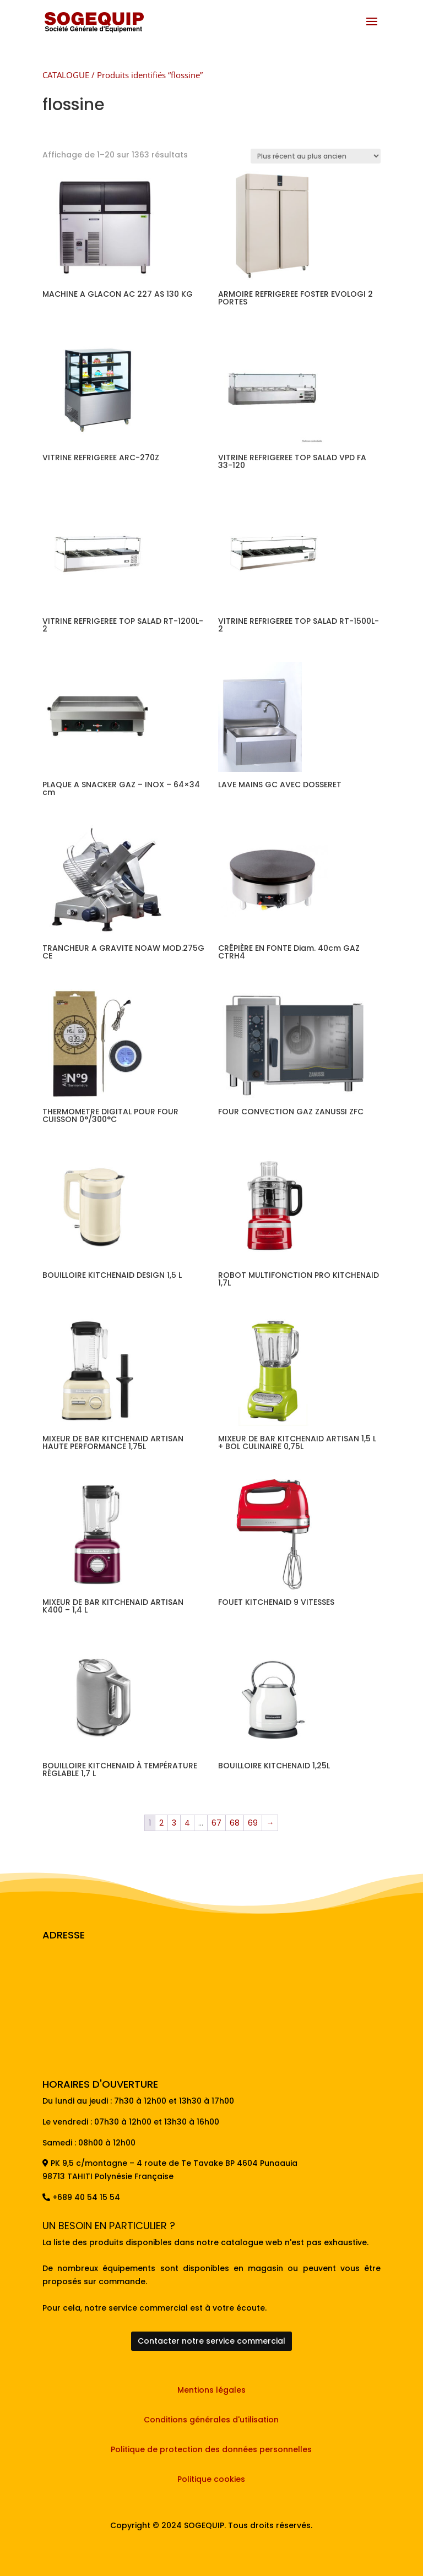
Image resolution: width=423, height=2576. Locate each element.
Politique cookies (211, 2479)
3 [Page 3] (174, 1822)
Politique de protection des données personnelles (211, 2449)
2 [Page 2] (161, 1822)
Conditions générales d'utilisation (211, 2419)
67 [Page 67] (216, 1822)
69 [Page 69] (253, 1822)
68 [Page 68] (235, 1822)
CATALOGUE (65, 74)
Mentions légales (211, 2389)
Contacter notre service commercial (211, 2340)
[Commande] (316, 156)
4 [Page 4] (187, 1822)
